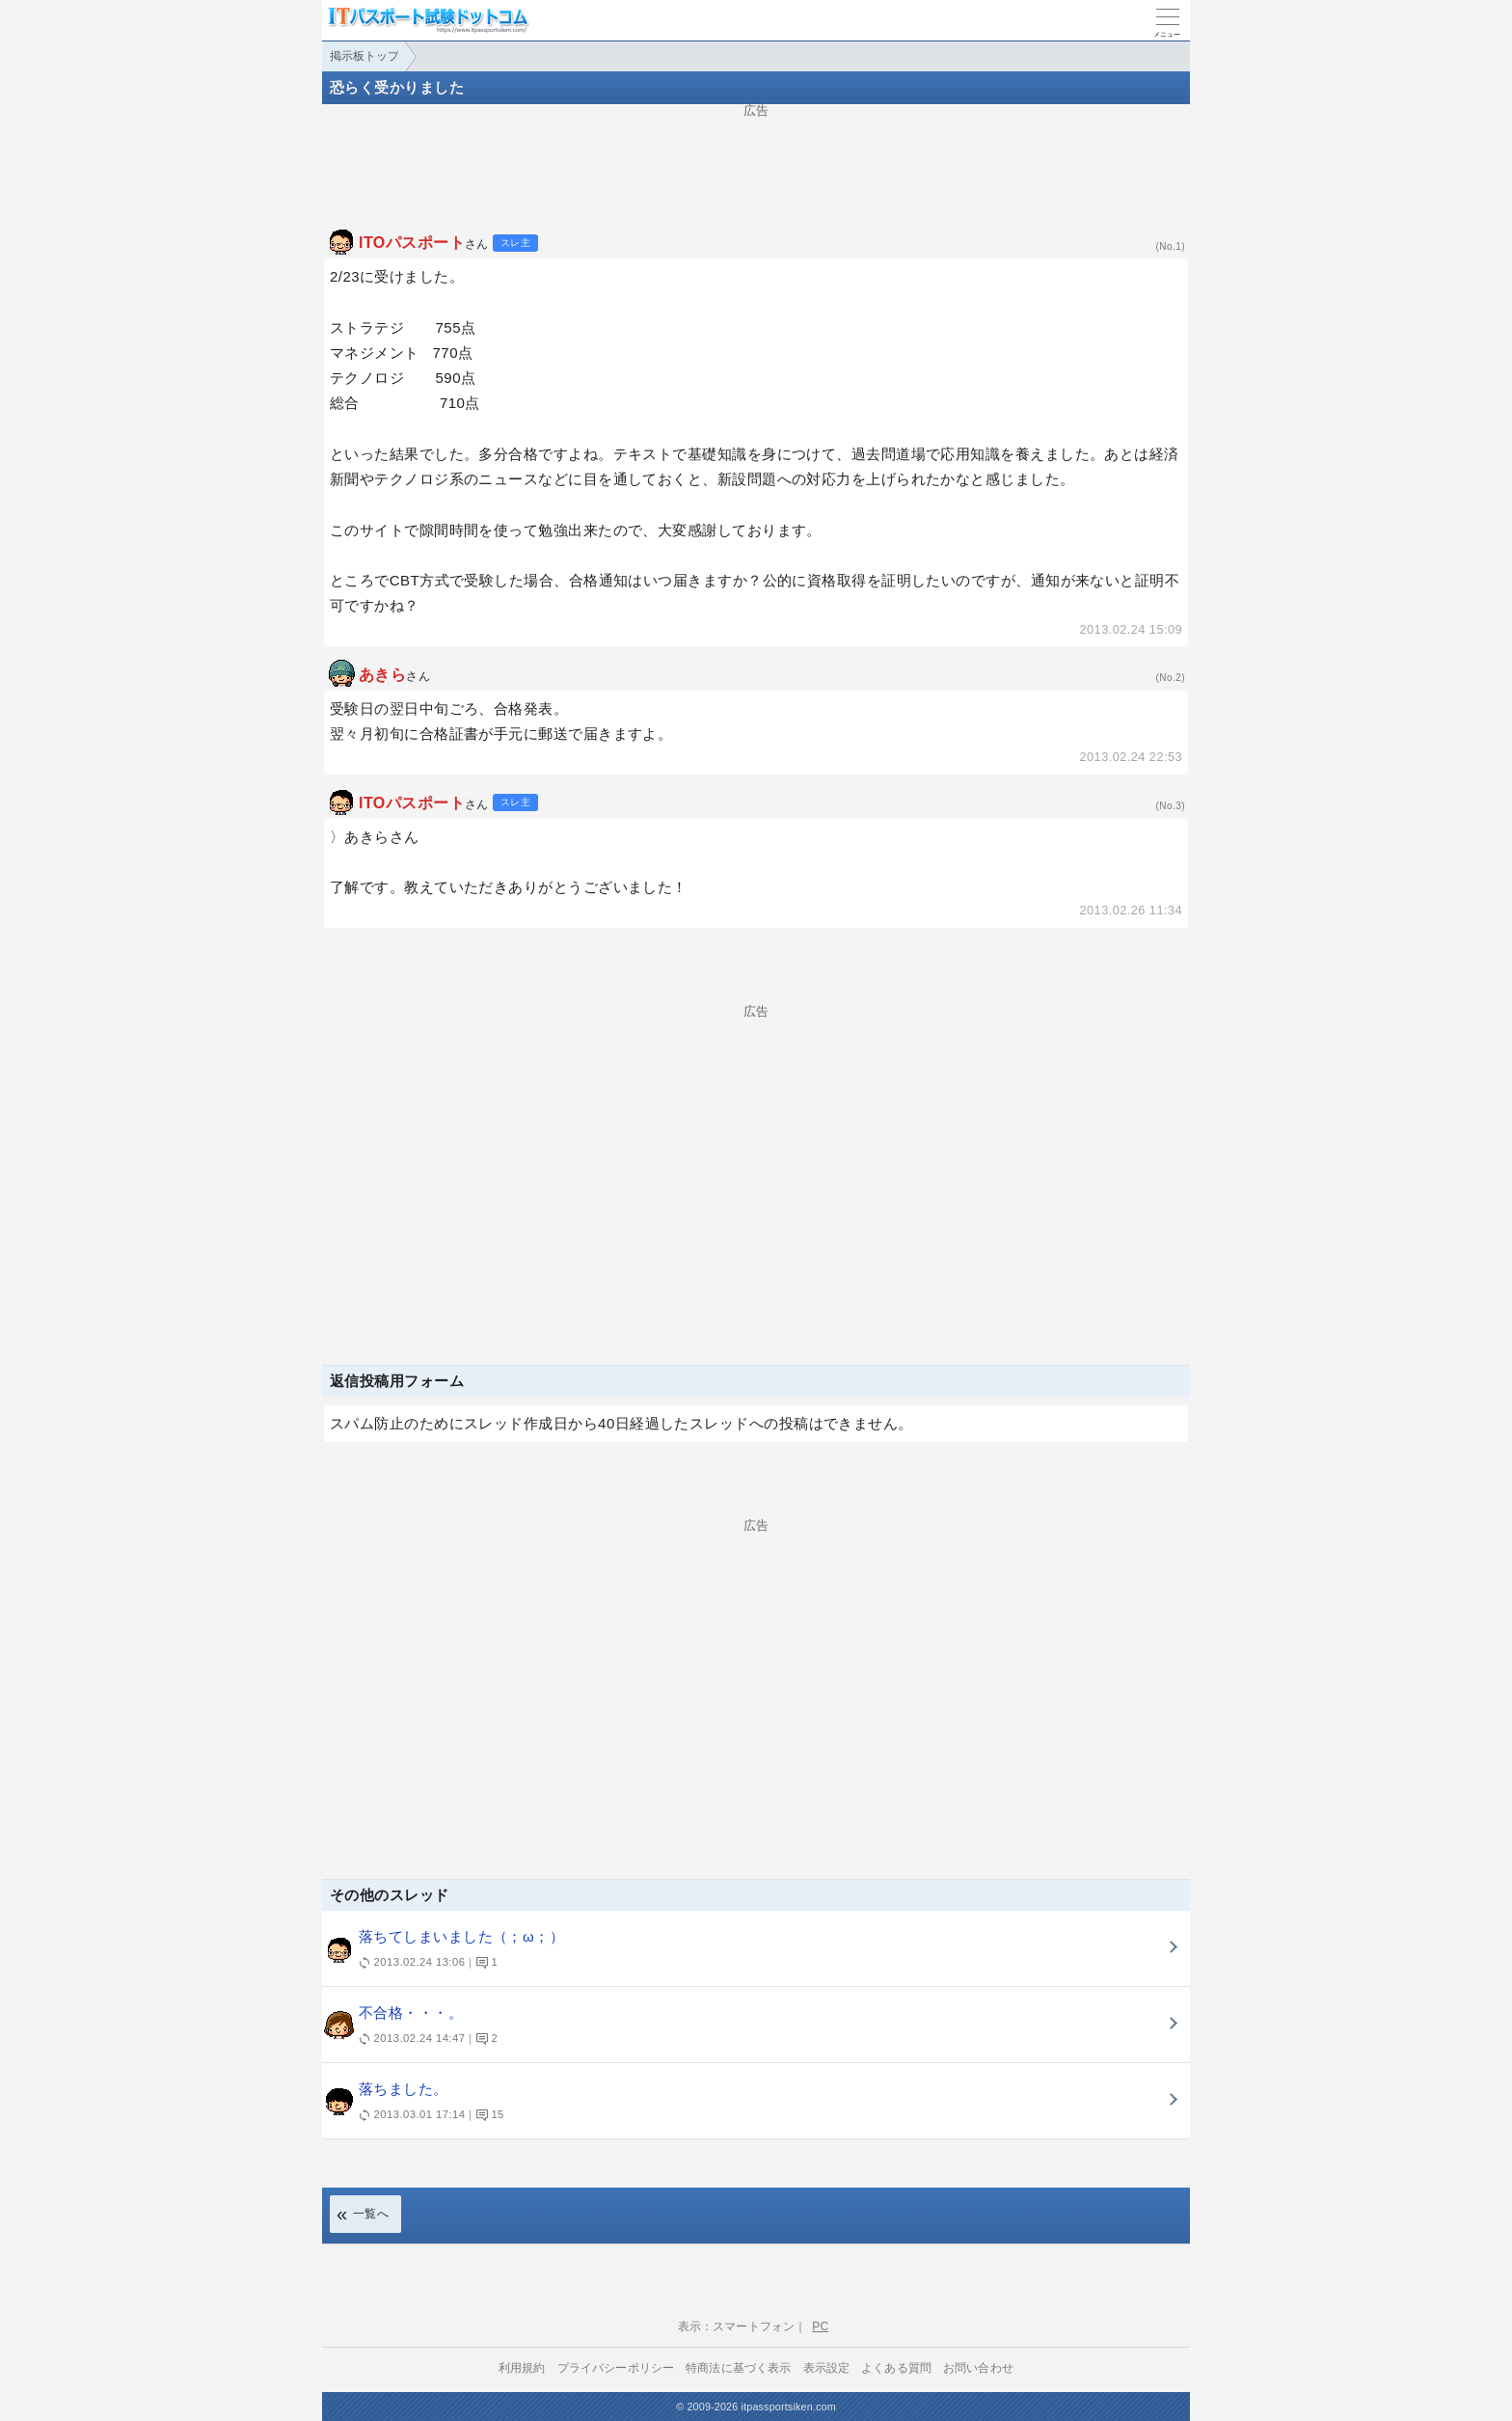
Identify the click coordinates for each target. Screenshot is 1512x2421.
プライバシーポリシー (616, 2368)
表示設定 (826, 2368)
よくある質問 (896, 2368)
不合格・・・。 (742, 2027)
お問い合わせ (978, 2368)
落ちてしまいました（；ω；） (742, 1950)
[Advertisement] (756, 160)
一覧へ (371, 2213)
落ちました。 (742, 2103)
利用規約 (522, 2368)
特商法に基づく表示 (738, 2368)
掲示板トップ (364, 56)
